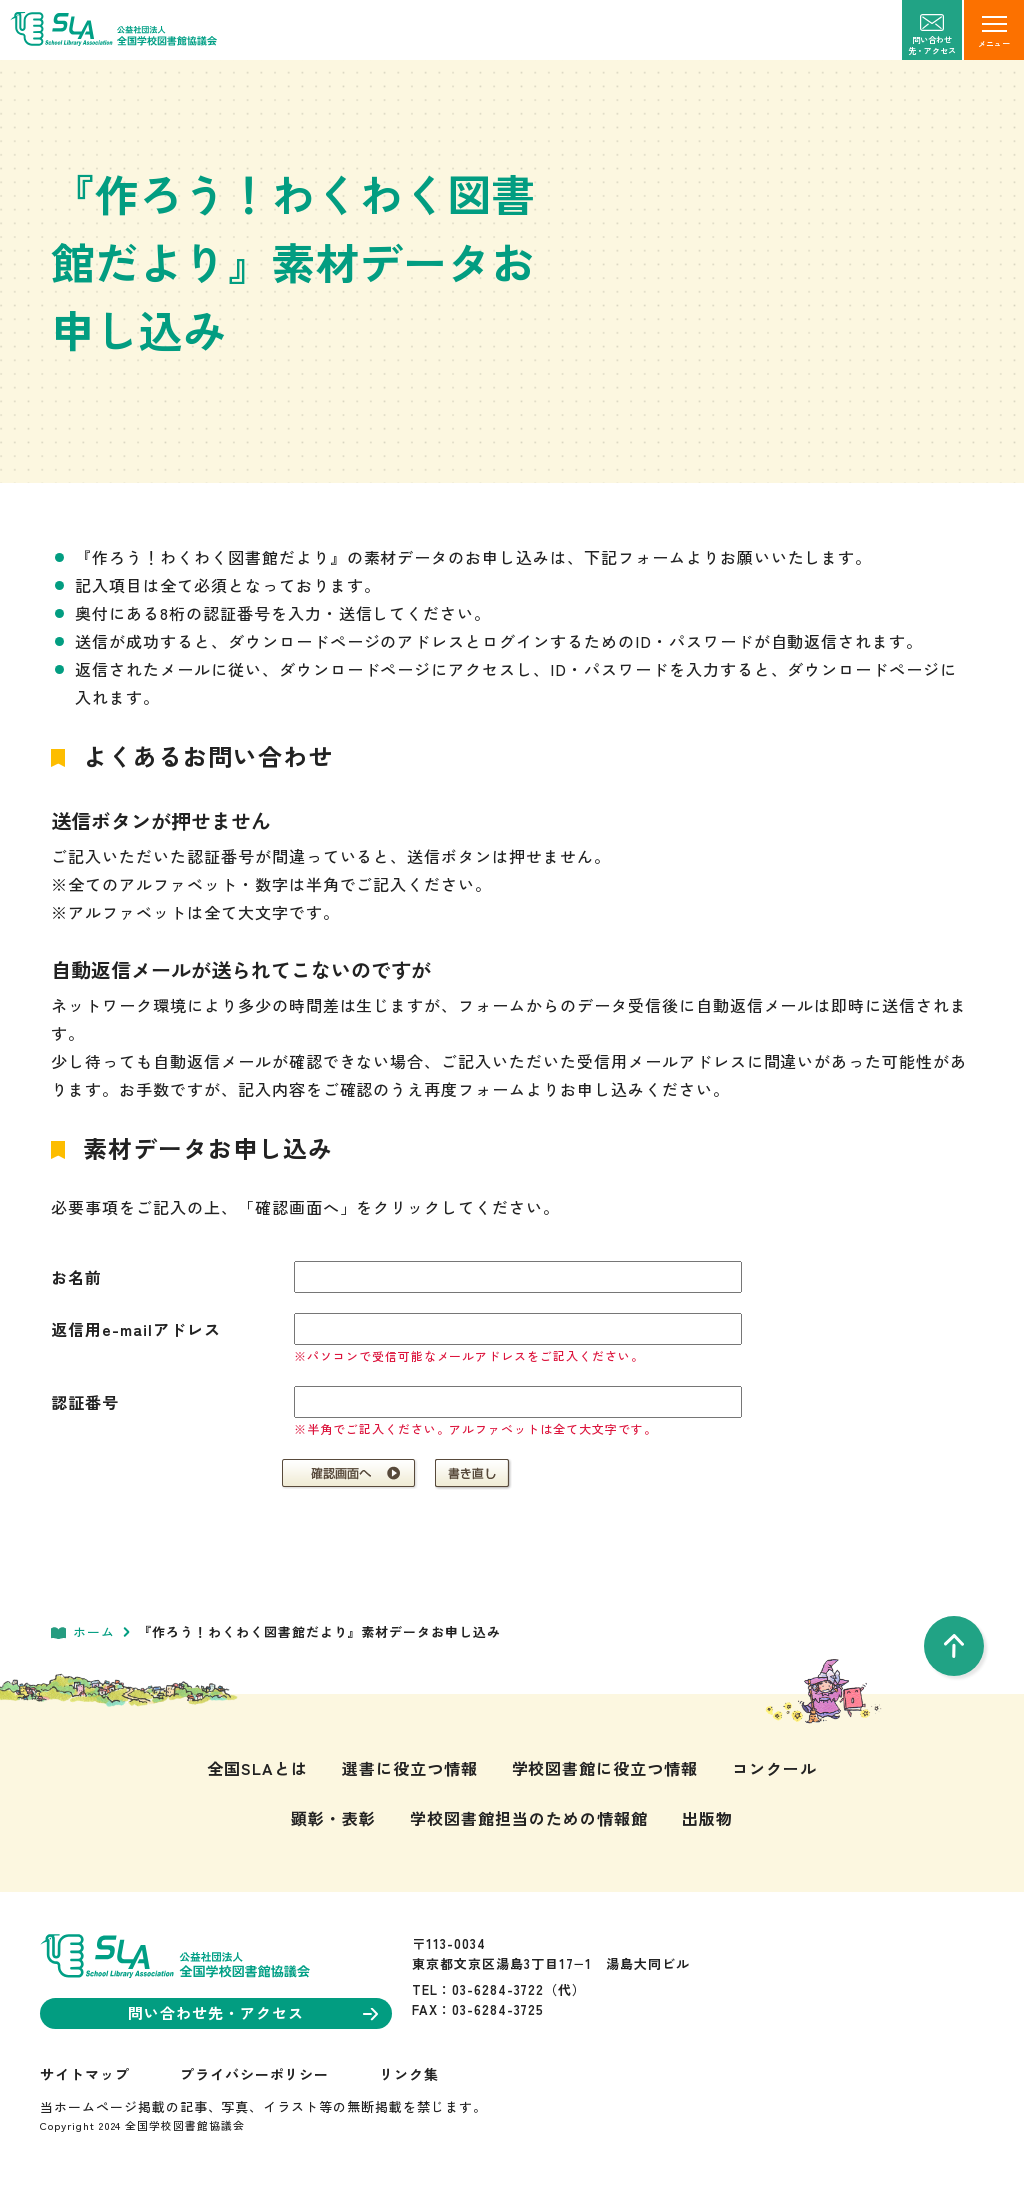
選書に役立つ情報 (410, 1768)
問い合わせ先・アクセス (253, 2012)
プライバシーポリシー (255, 2074)
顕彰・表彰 (333, 1818)
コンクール (774, 1768)
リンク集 (409, 2074)
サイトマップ (85, 2074)
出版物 (707, 1818)
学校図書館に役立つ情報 (605, 1768)
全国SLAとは (257, 1768)
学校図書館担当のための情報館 (528, 1818)
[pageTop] (954, 1646)
